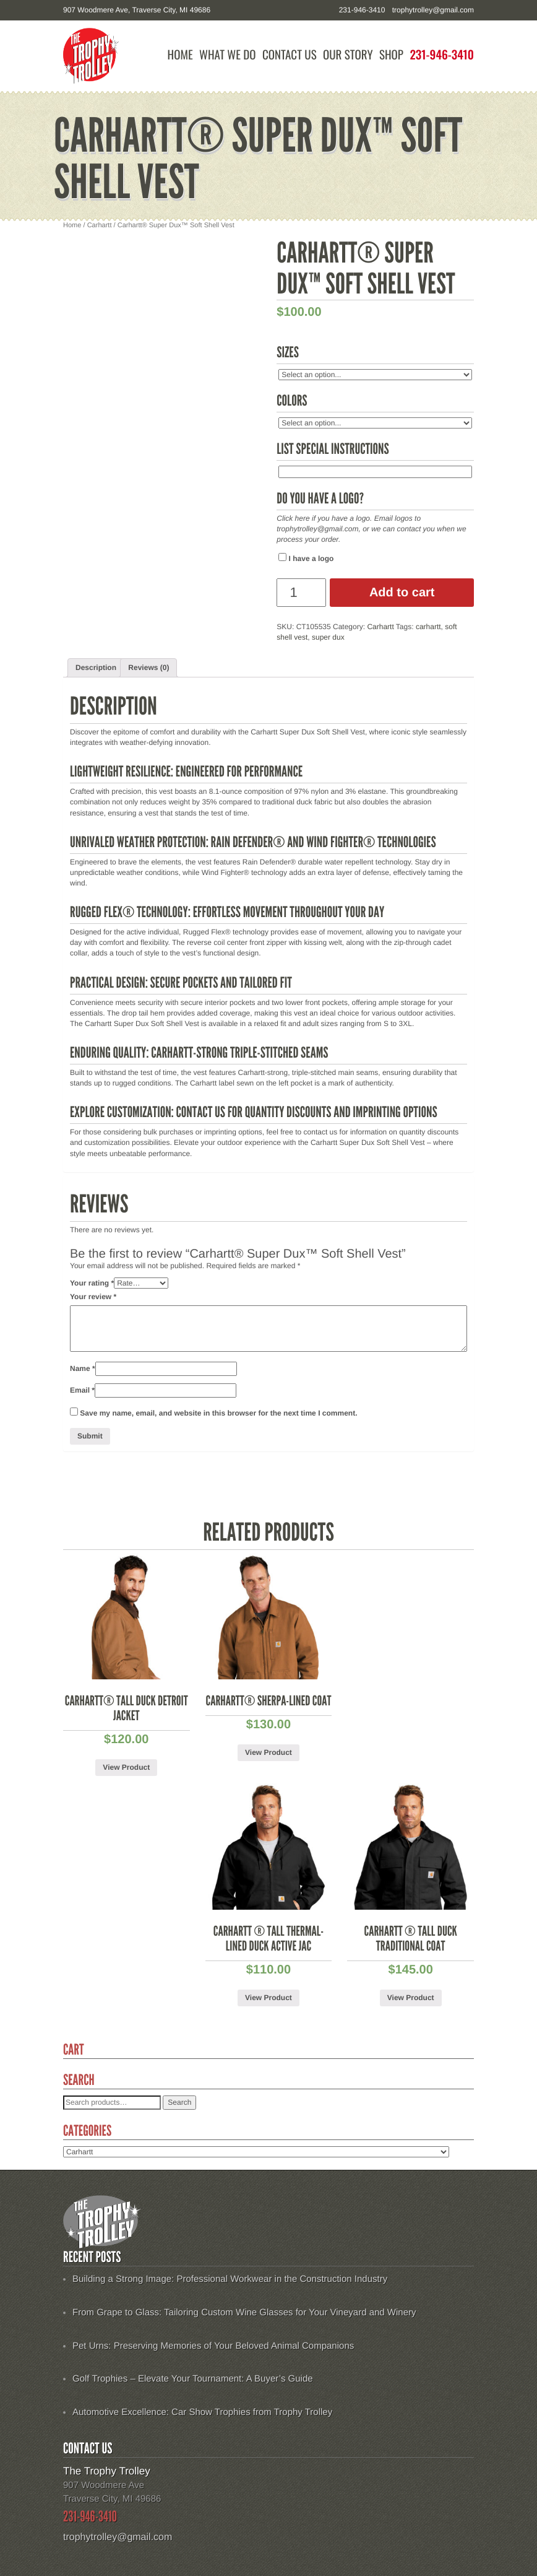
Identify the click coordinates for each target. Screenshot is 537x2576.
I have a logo (305, 558)
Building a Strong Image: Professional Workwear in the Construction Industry (229, 2279)
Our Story (348, 54)
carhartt (428, 626)
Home (180, 54)
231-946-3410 (442, 54)
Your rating (92, 1283)
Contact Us (289, 54)
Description (95, 667)
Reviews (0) (148, 667)
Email (82, 1390)
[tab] (95, 667)
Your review (93, 1296)
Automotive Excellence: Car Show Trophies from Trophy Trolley (202, 2412)
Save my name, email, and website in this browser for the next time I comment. (218, 1413)
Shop (391, 54)
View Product (126, 1767)
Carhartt (99, 225)
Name (82, 1368)
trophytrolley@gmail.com (433, 10)
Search (179, 2102)
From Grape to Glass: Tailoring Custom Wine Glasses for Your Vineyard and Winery (244, 2312)
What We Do (227, 54)
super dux (328, 637)
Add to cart (402, 592)
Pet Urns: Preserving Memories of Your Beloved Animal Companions (213, 2346)
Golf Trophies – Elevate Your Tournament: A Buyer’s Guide (192, 2379)
